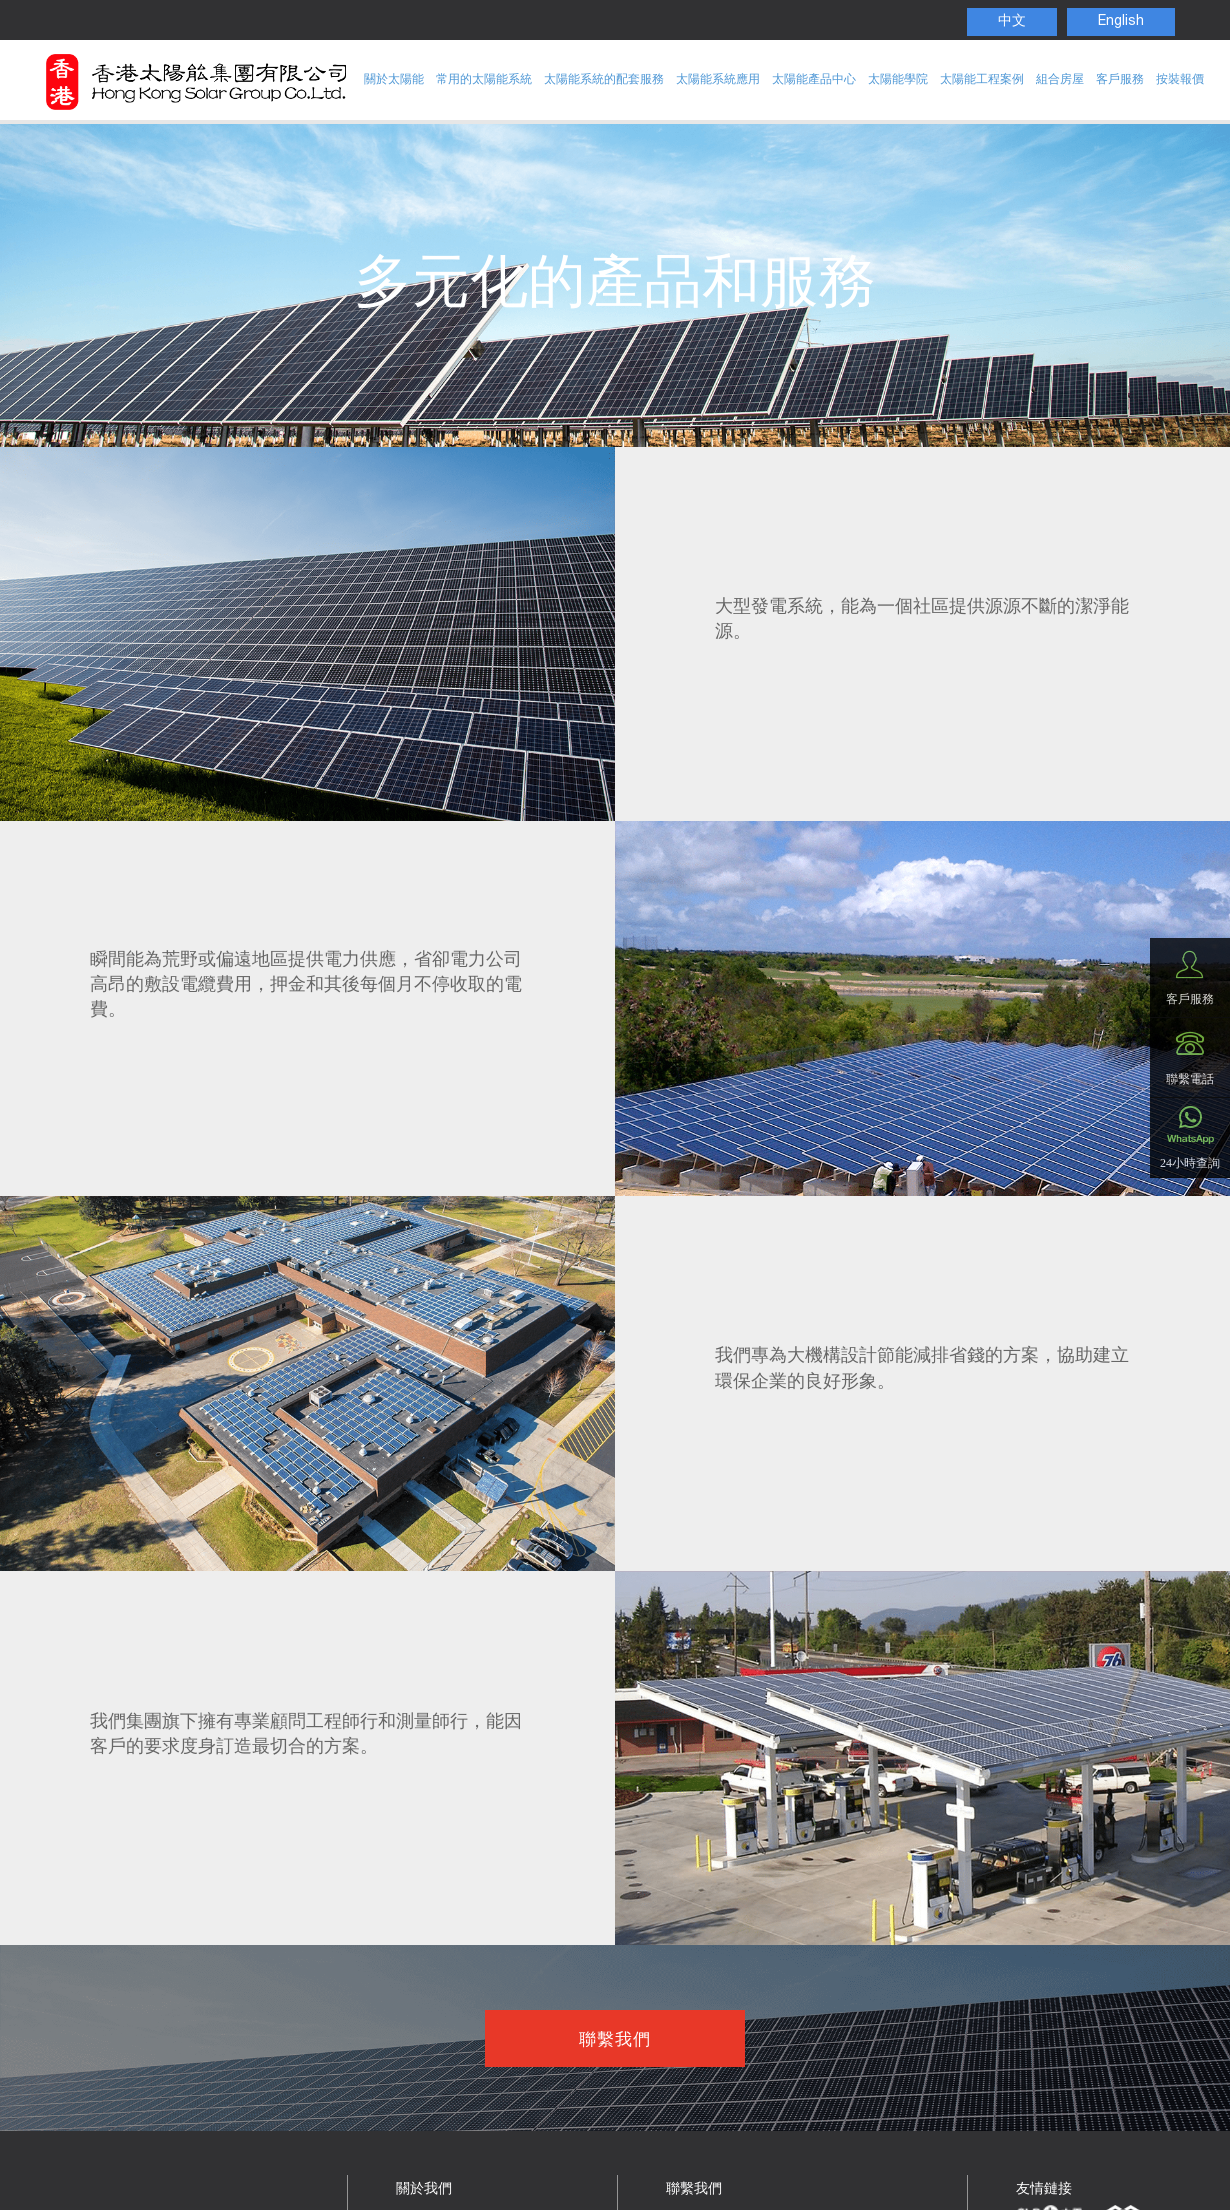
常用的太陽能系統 (484, 80)
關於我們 (424, 2190)
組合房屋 (1060, 80)
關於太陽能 (394, 80)
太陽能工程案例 (982, 80)
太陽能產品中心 (814, 80)
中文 (1012, 22)
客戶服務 (1120, 80)
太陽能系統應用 (718, 80)
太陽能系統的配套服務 (604, 80)
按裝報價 (1180, 80)
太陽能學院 (898, 80)
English (1121, 22)
